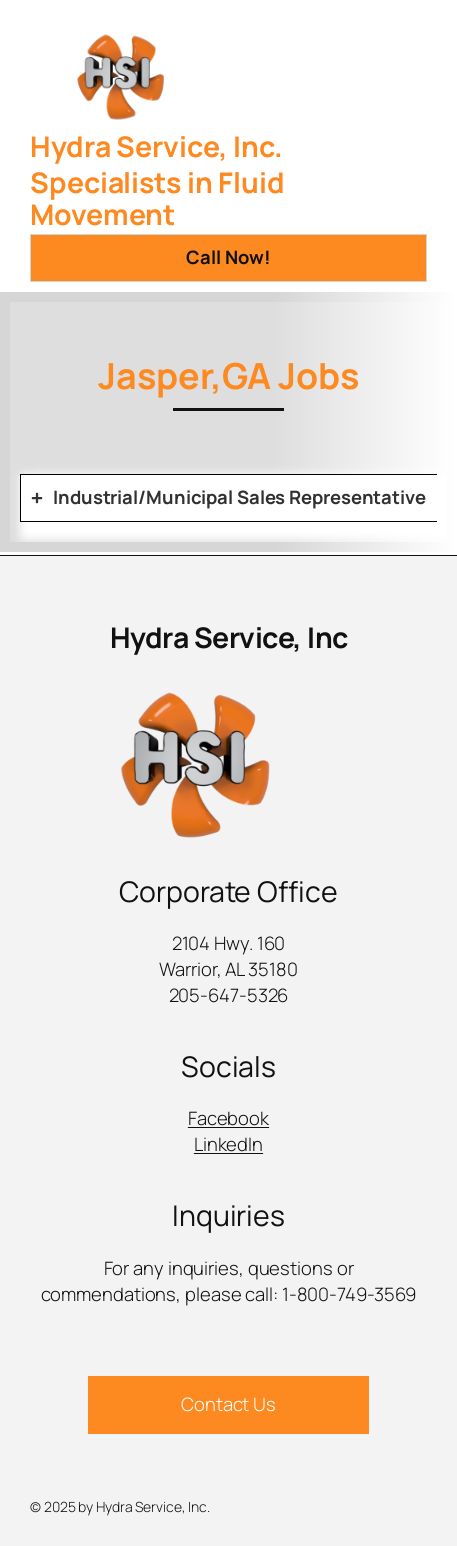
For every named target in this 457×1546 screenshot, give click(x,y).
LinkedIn (228, 1144)
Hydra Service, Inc (229, 637)
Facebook (228, 1118)
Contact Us (228, 1404)
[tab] (228, 498)
